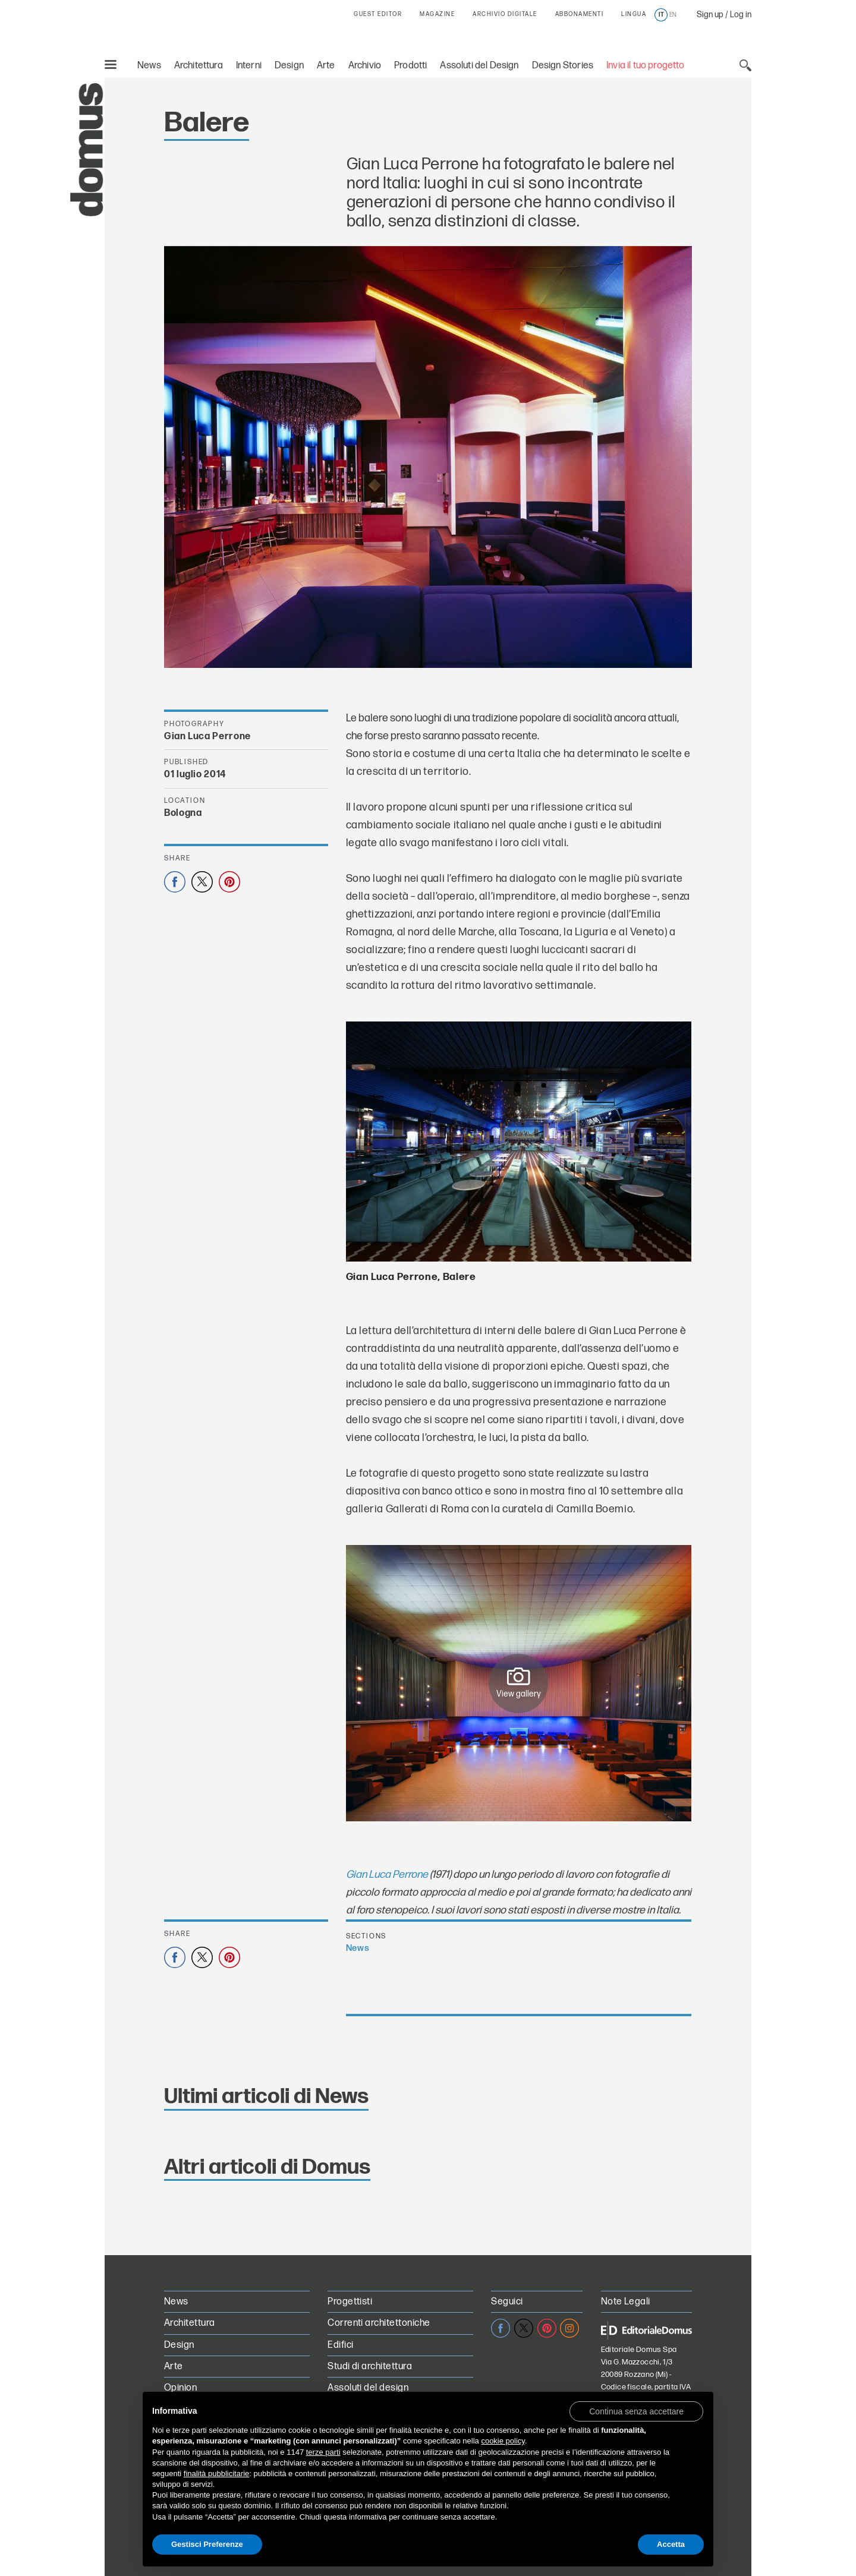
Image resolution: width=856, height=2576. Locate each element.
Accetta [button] (671, 2544)
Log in (740, 15)
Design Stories (562, 65)
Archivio (364, 65)
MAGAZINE (437, 14)
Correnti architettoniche (379, 2323)
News (149, 65)
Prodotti (410, 65)
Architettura (198, 65)
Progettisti (350, 2301)
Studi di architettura (370, 2366)
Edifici (340, 2345)
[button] (636, 2410)
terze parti (323, 2452)
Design (289, 65)
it (661, 15)
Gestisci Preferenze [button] (207, 2544)
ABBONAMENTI (579, 14)
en (672, 15)
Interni (249, 65)
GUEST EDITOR (378, 14)
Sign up (710, 15)
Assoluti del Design (479, 65)
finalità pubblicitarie (217, 2473)
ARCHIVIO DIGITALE (505, 14)
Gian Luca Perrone (387, 1874)
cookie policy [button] (502, 2440)
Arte (326, 65)
